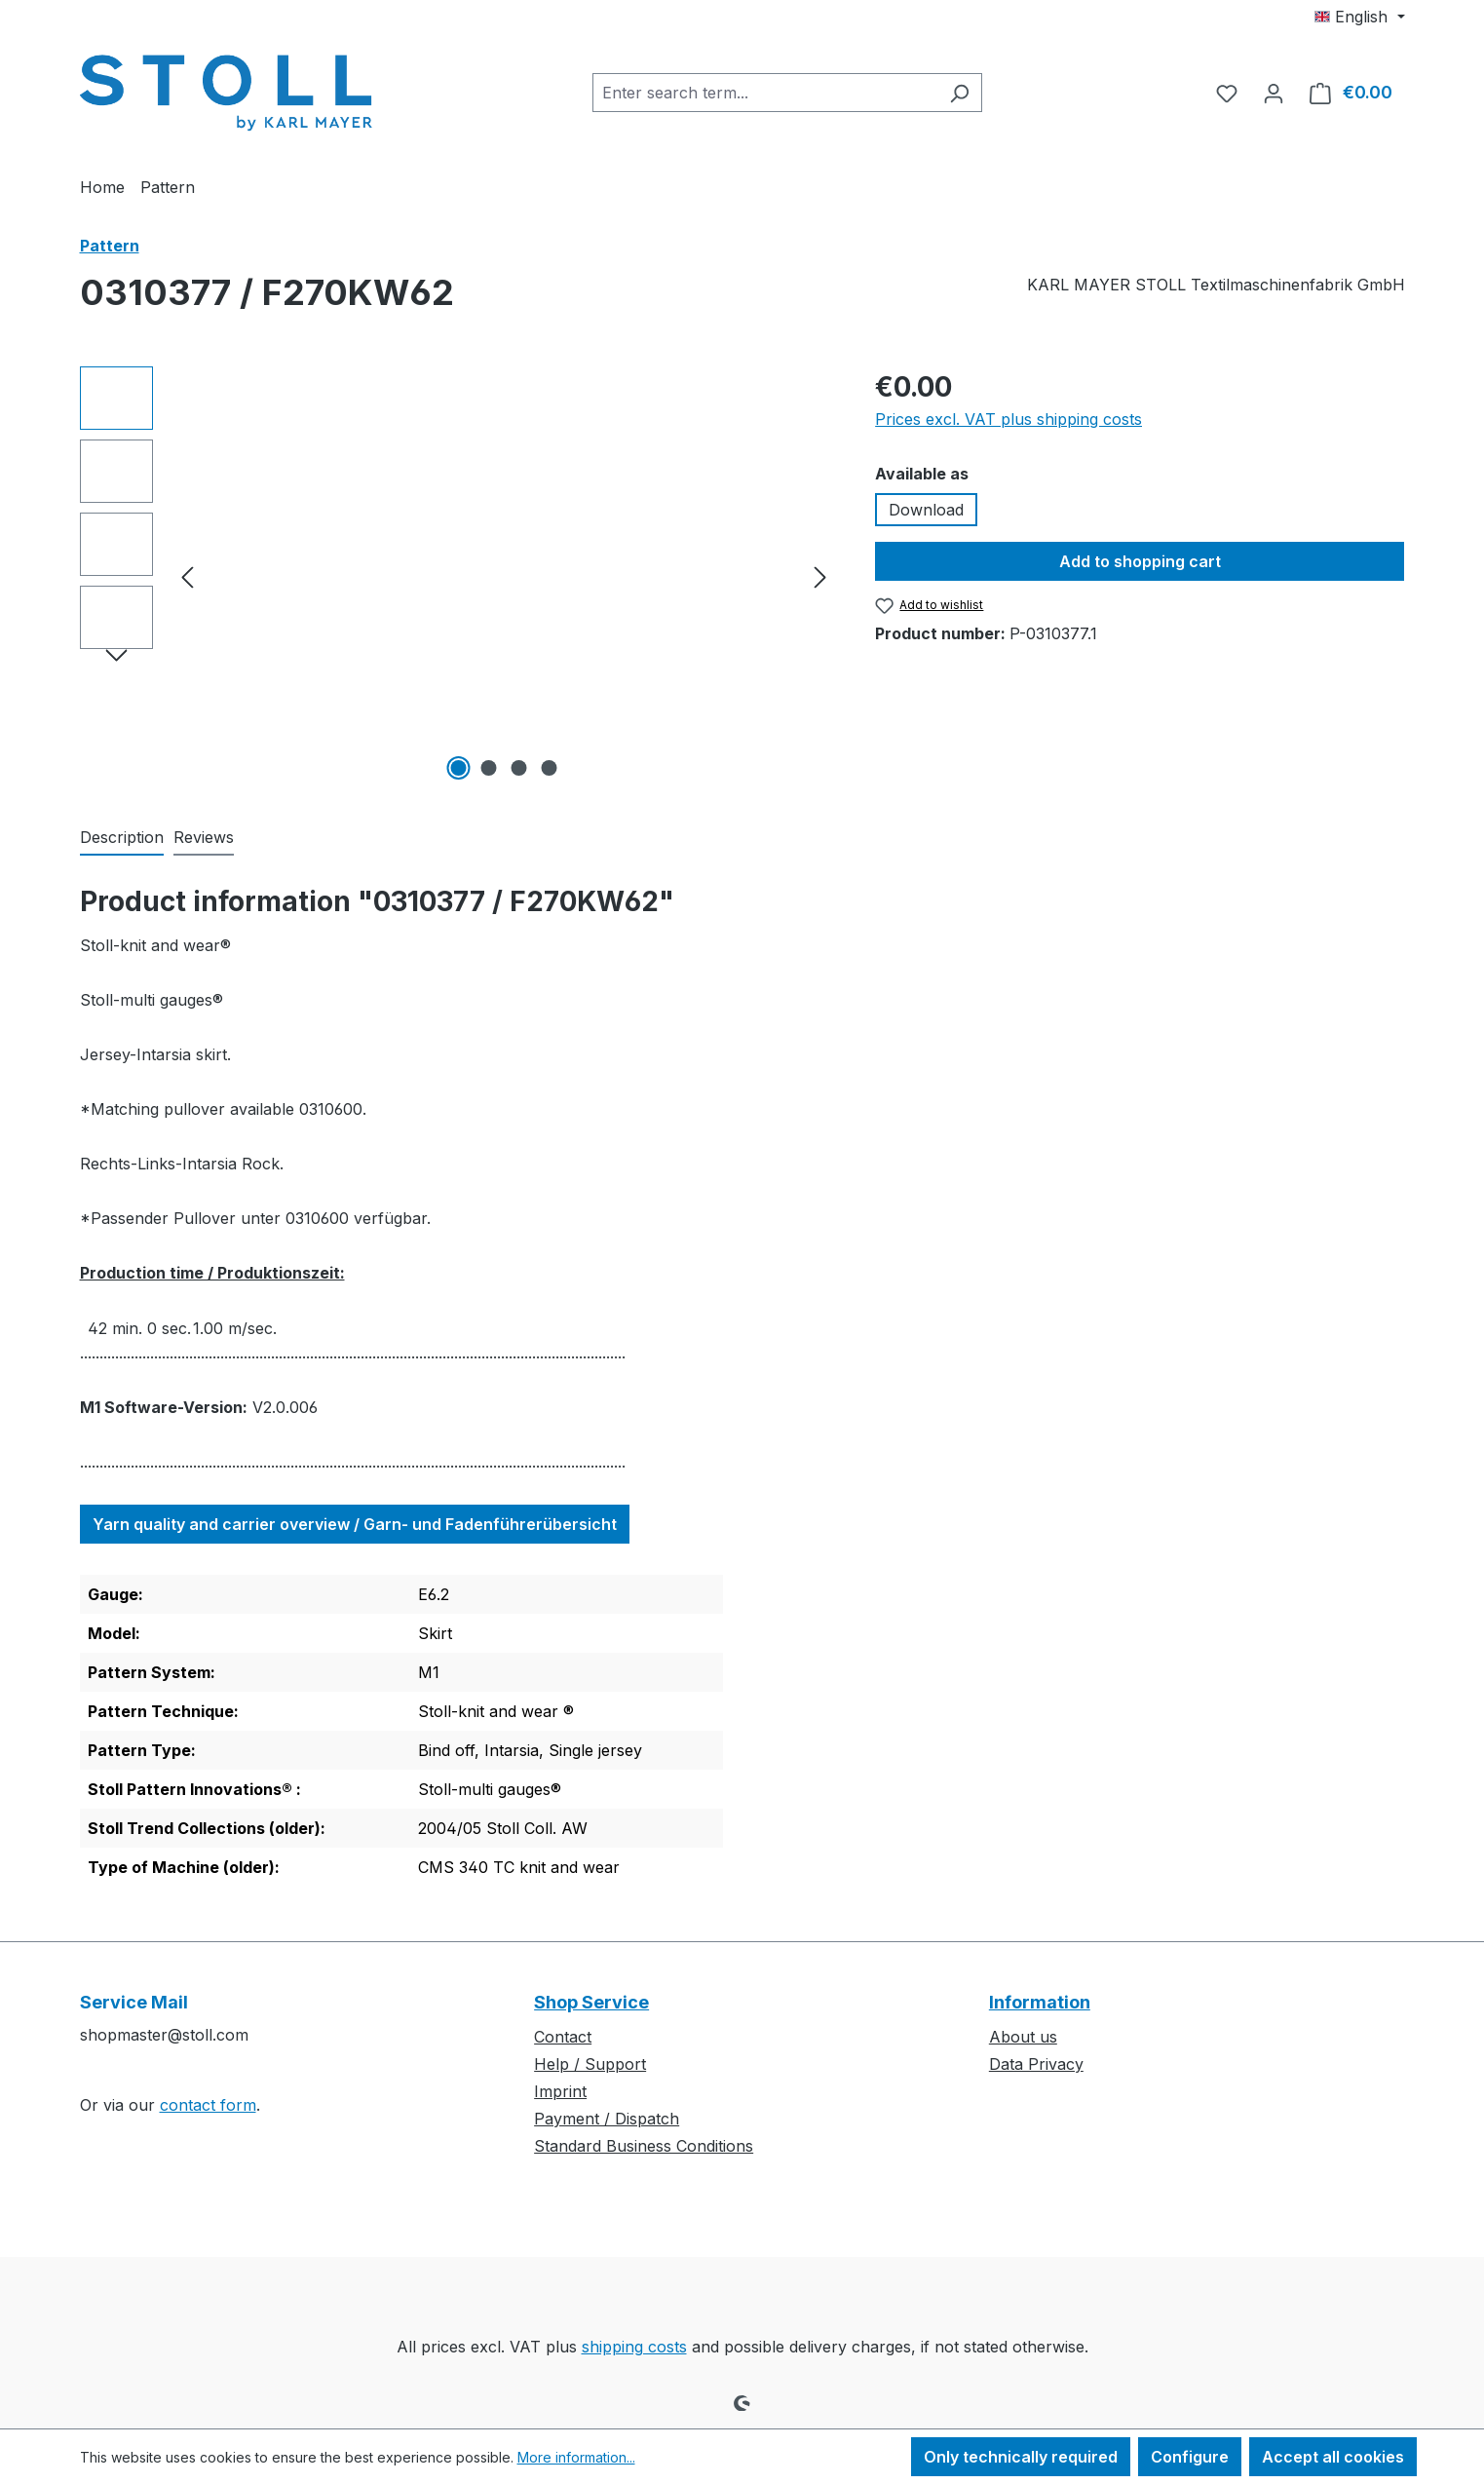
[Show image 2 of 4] (488, 768)
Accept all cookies (1333, 2456)
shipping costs (634, 2346)
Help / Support (590, 2064)
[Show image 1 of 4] (458, 768)
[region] (458, 575)
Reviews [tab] (203, 837)
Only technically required (1021, 2456)
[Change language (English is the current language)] (1359, 16)
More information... (576, 2457)
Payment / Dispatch (606, 2118)
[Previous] (187, 576)
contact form (208, 2105)
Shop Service (591, 2002)
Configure (1190, 2456)
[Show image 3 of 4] (518, 768)
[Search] (959, 92)
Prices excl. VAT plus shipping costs (1008, 419)
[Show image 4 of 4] (548, 768)
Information (1039, 2002)
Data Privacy (1036, 2064)
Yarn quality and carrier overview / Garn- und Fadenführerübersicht (355, 1524)
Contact (562, 2036)
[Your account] (1273, 92)
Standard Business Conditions (643, 2146)
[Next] (820, 576)
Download (926, 509)
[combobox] (764, 92)
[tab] (122, 838)
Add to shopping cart (1140, 561)
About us (1023, 2036)
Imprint (560, 2091)
